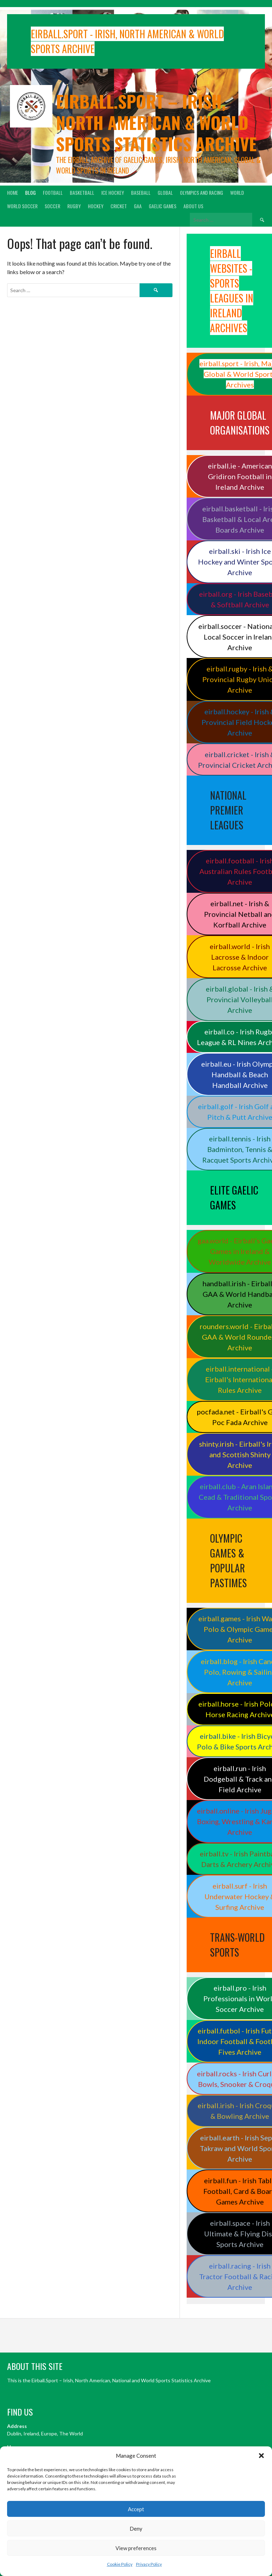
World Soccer (22, 206)
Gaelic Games (162, 206)
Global (165, 192)
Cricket (118, 206)
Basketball (82, 192)
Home (12, 192)
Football (53, 192)
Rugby (74, 206)
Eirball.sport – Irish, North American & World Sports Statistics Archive (156, 122)
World (237, 192)
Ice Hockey (112, 192)
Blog (30, 192)
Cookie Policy (119, 2564)
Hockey (95, 206)
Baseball (141, 192)
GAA (138, 206)
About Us (193, 206)
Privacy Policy (149, 2564)
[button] (261, 2455)
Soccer (52, 206)
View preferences (136, 2548)
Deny (136, 2528)
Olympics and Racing (201, 192)
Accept (136, 2509)
